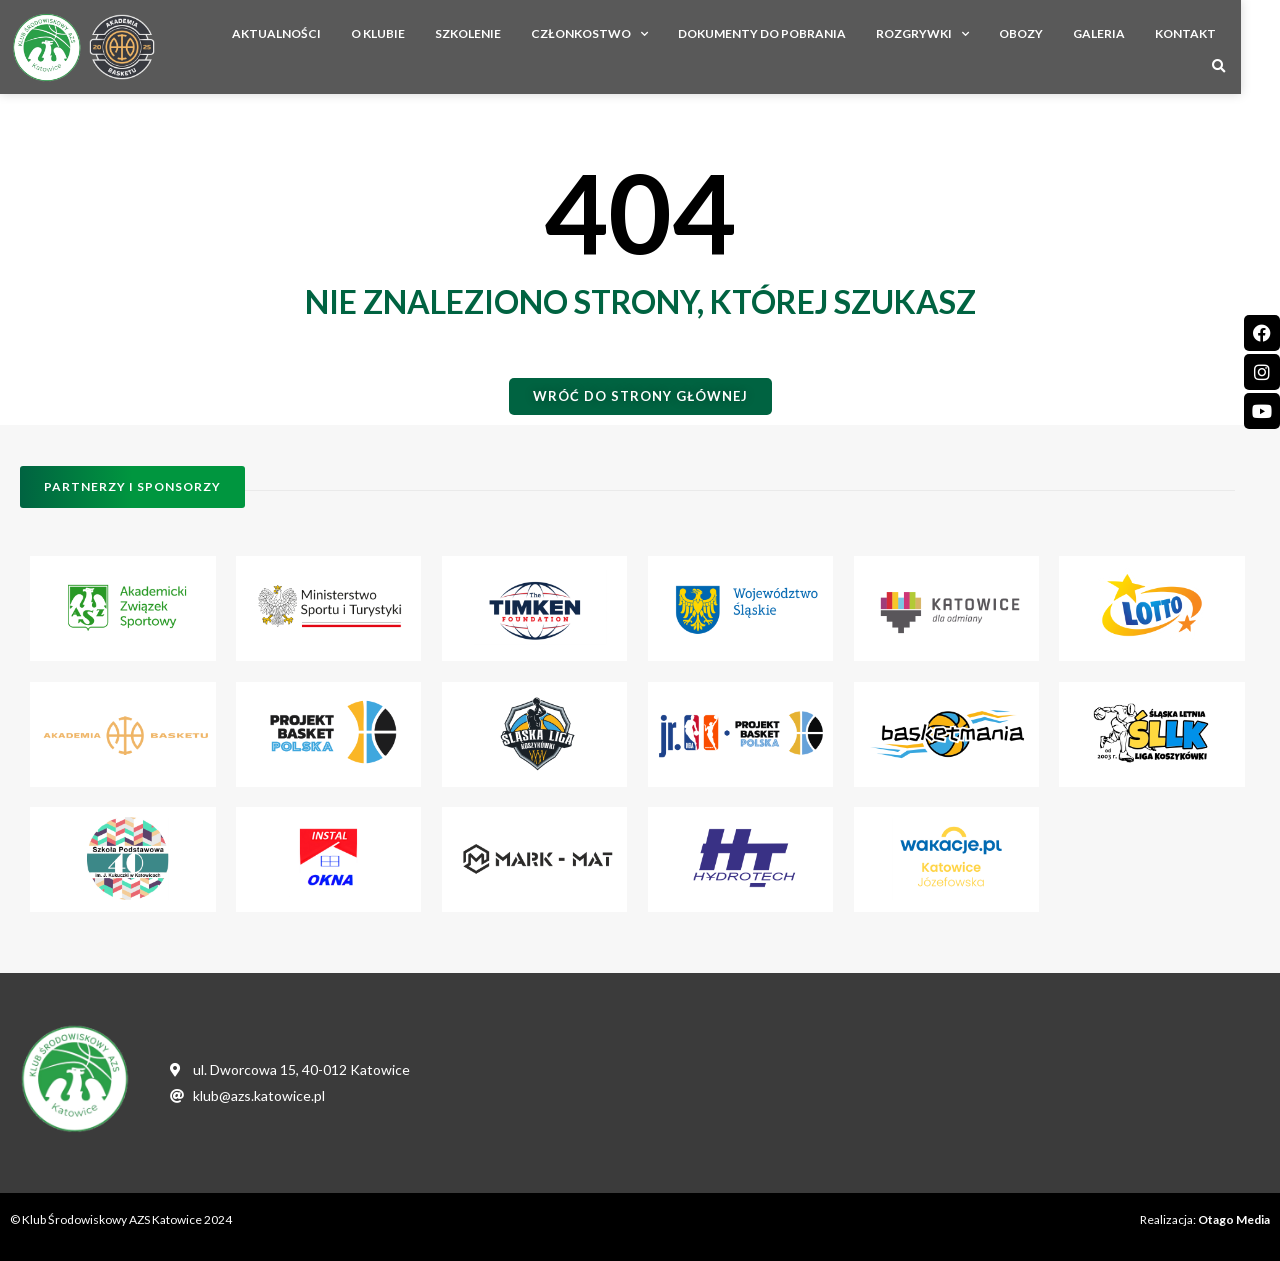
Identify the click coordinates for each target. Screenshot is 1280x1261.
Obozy (1026, 44)
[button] (1258, 46)
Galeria (1104, 44)
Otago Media (1234, 1219)
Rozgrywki (927, 45)
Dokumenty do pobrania (767, 44)
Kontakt (1190, 44)
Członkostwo (594, 45)
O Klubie (383, 44)
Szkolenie (473, 44)
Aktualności (281, 44)
